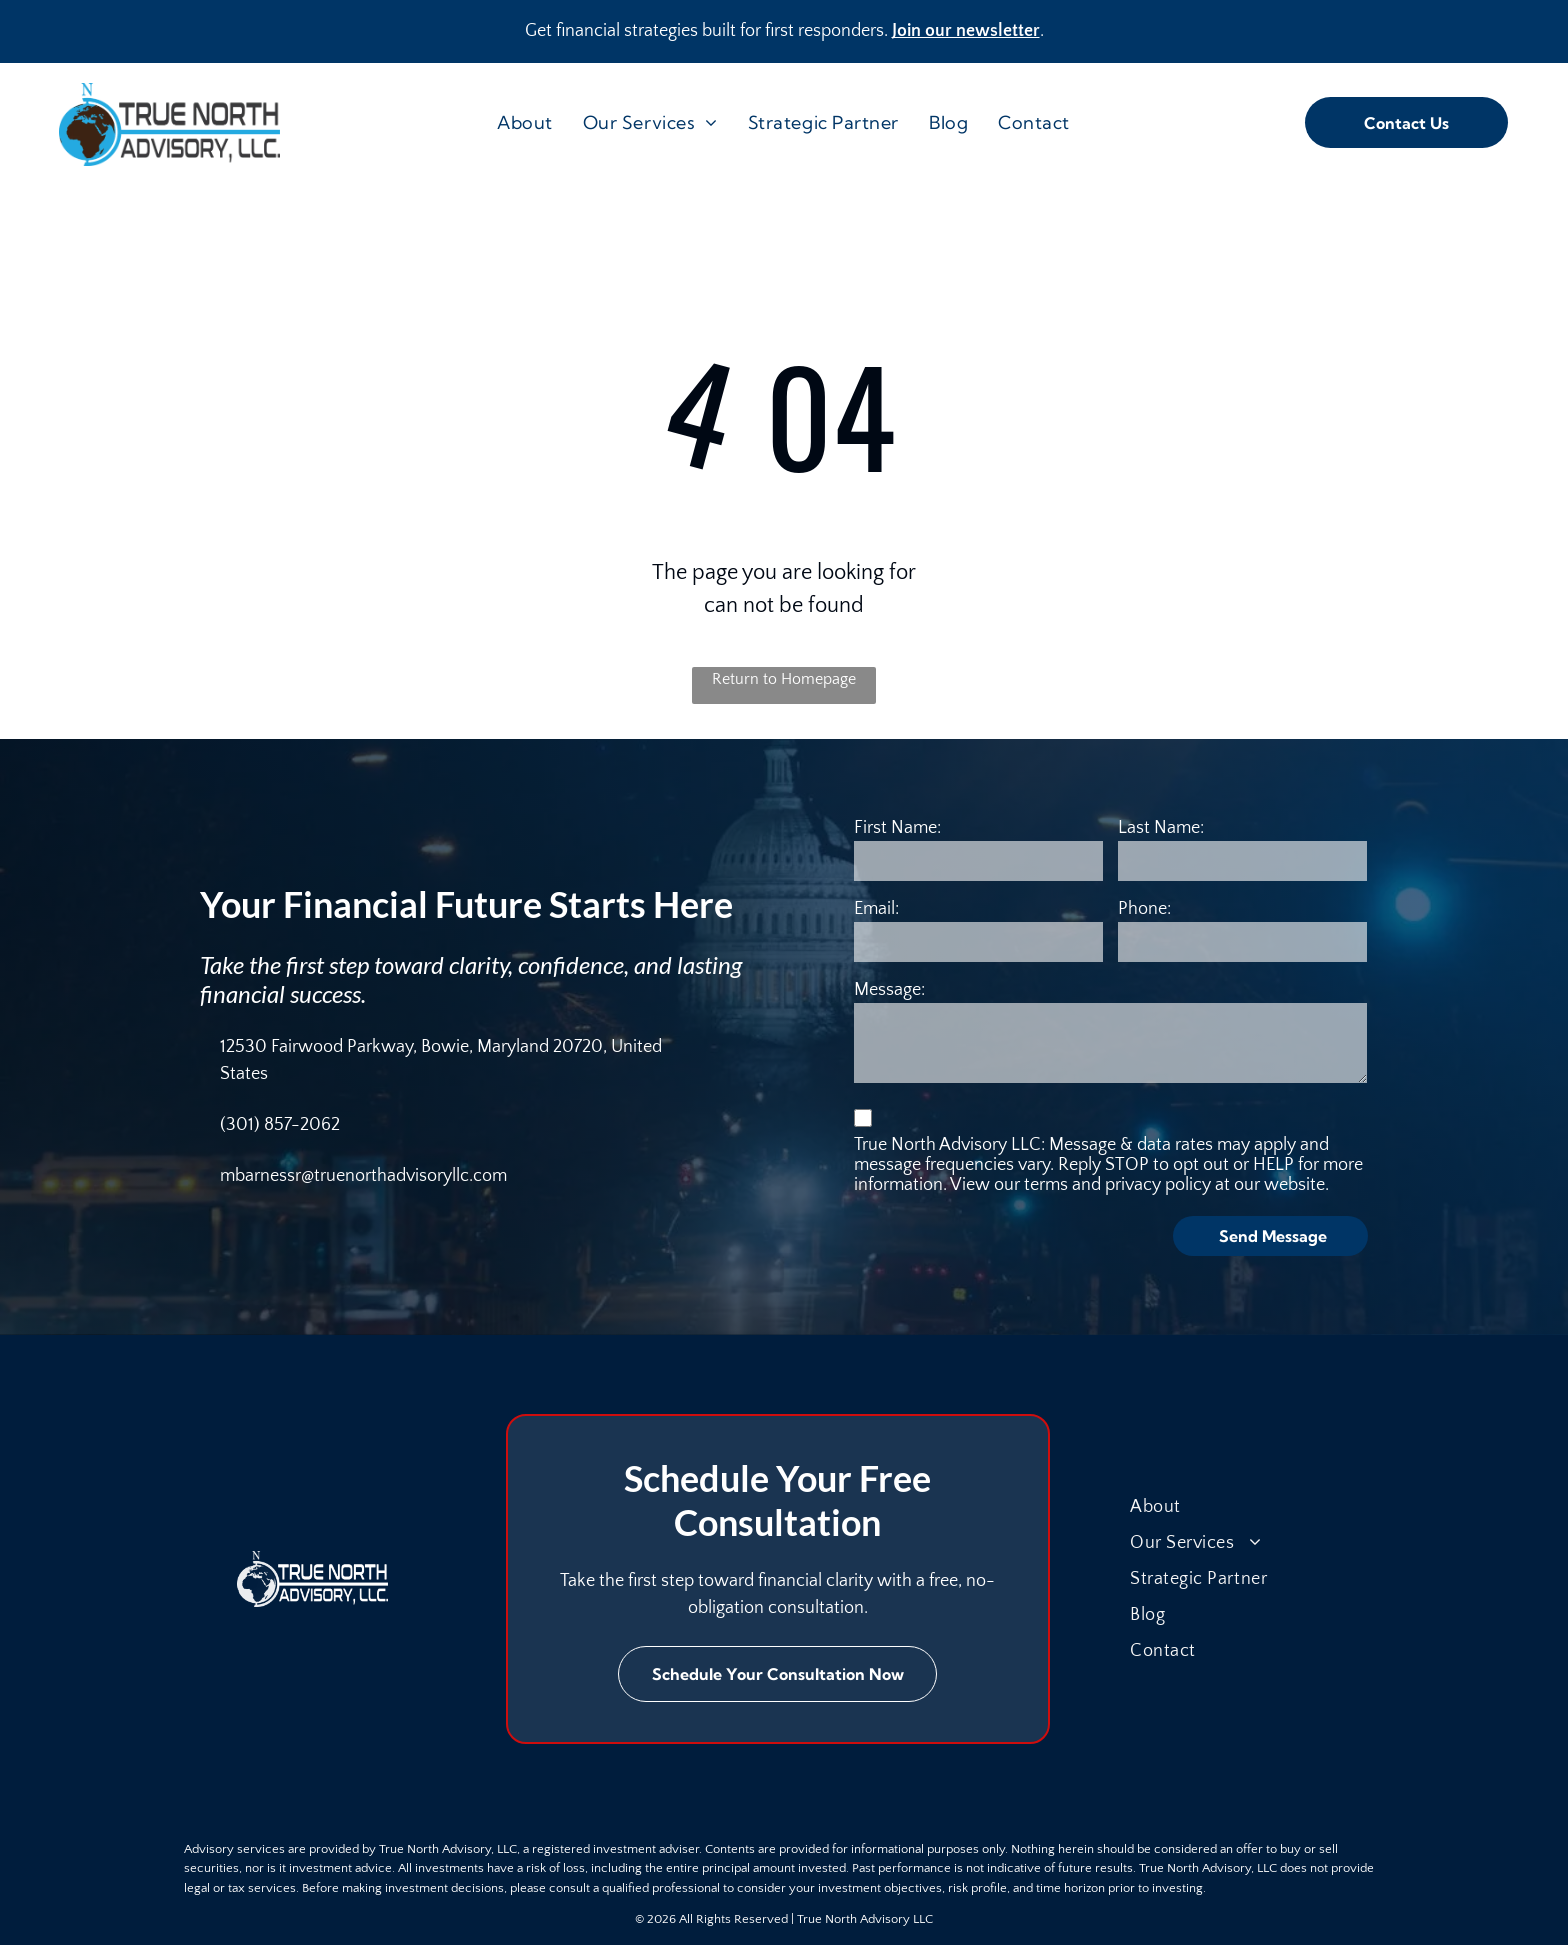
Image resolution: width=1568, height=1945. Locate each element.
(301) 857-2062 (280, 1125)
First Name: (897, 828)
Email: (876, 909)
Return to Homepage (784, 679)
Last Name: (1161, 828)
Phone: (1144, 909)
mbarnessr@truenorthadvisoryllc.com (363, 1176)
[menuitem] (525, 122)
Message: (889, 990)
